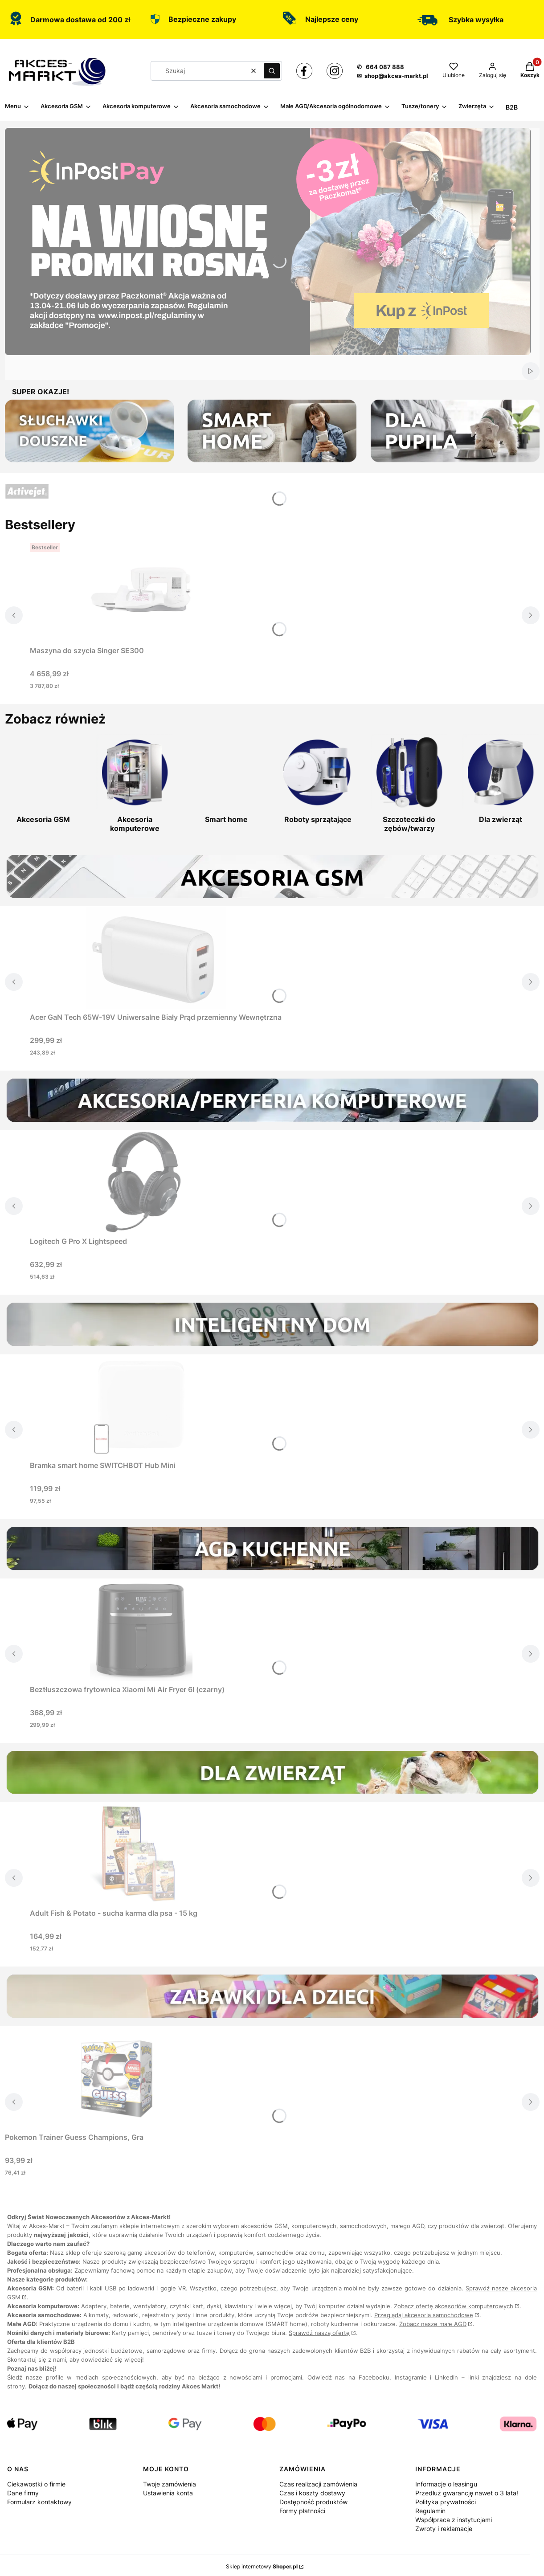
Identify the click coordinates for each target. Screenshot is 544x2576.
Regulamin (430, 2511)
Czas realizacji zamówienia (318, 2484)
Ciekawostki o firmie (36, 2484)
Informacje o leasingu (446, 2484)
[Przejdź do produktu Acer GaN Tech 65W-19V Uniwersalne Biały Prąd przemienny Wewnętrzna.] (155, 957)
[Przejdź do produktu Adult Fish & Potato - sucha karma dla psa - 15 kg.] (141, 1853)
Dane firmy (23, 2493)
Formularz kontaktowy (39, 2502)
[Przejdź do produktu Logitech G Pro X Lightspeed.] (141, 1181)
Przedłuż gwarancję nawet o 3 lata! (466, 2493)
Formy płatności (302, 2511)
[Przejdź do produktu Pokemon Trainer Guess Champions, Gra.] (116, 2077)
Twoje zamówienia (169, 2484)
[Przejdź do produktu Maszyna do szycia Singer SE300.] (141, 591)
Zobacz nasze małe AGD (432, 2323)
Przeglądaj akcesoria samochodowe (423, 2314)
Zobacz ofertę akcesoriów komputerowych (453, 2306)
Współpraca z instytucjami (453, 2519)
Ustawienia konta (168, 2493)
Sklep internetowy (262, 2566)
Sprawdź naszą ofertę (319, 2332)
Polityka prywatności (445, 2502)
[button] (272, 70)
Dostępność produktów (313, 2502)
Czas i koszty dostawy (312, 2493)
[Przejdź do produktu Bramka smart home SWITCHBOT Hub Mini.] (141, 1405)
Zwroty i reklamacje (443, 2528)
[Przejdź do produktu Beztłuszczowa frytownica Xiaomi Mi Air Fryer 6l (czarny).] (141, 1629)
